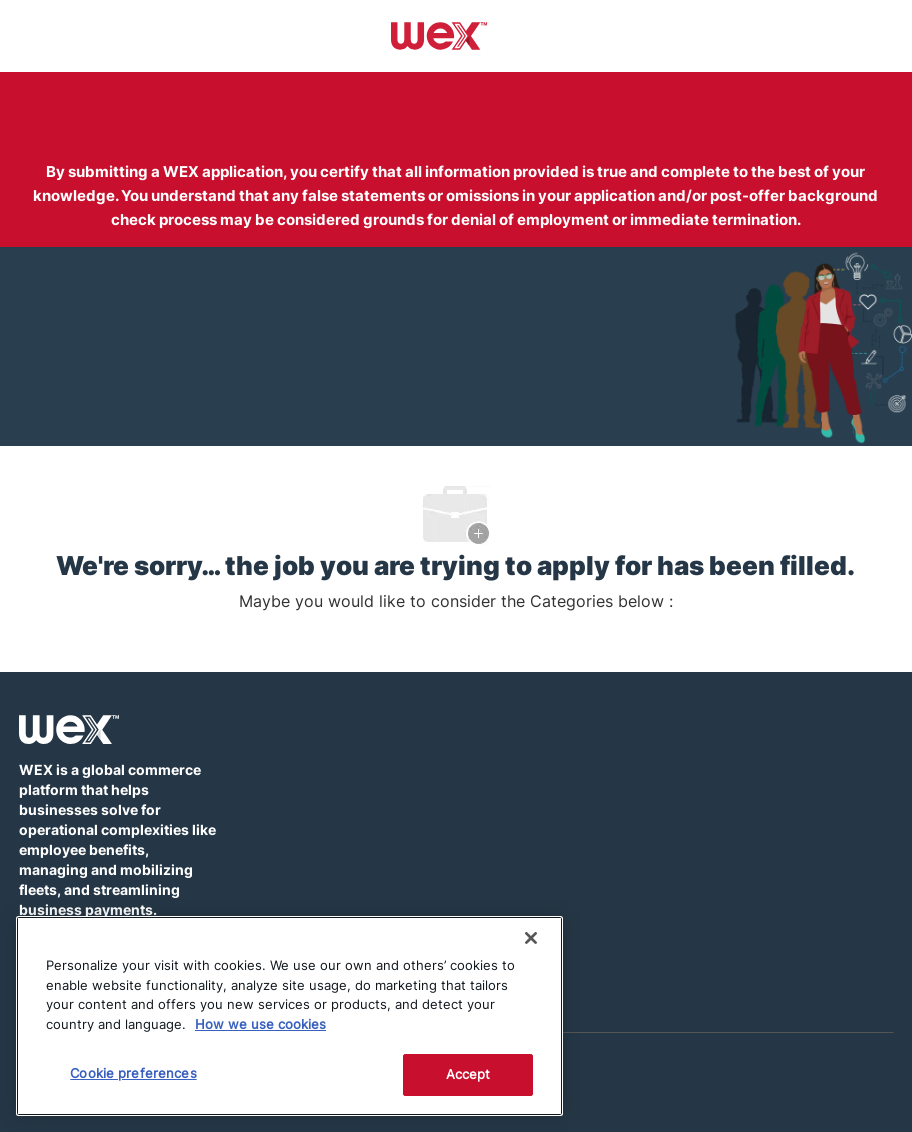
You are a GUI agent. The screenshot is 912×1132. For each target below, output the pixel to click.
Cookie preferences (133, 1073)
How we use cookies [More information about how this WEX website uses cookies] (260, 1024)
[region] (289, 1016)
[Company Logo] (439, 35)
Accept (468, 1074)
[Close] (531, 938)
